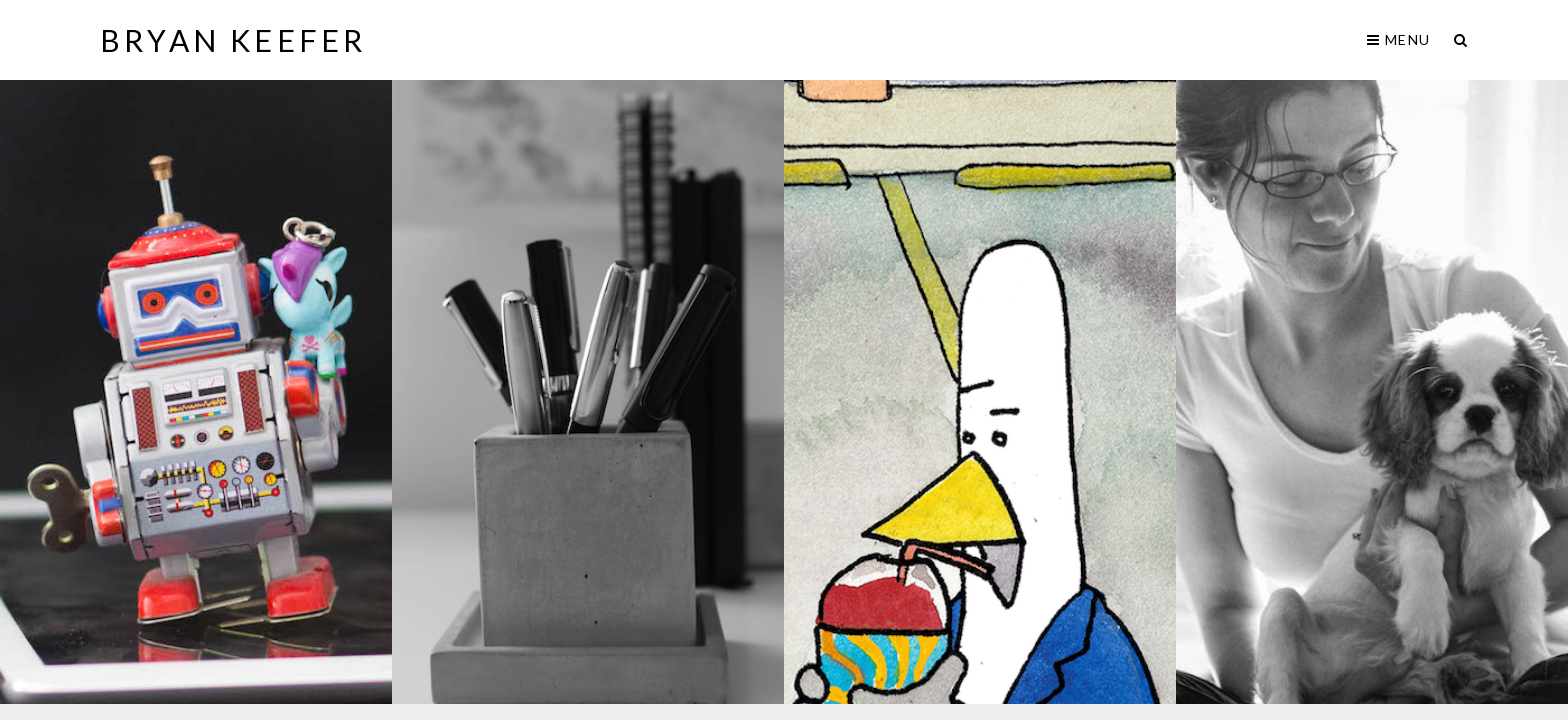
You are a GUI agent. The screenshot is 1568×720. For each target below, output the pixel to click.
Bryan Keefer (233, 40)
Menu (1398, 39)
